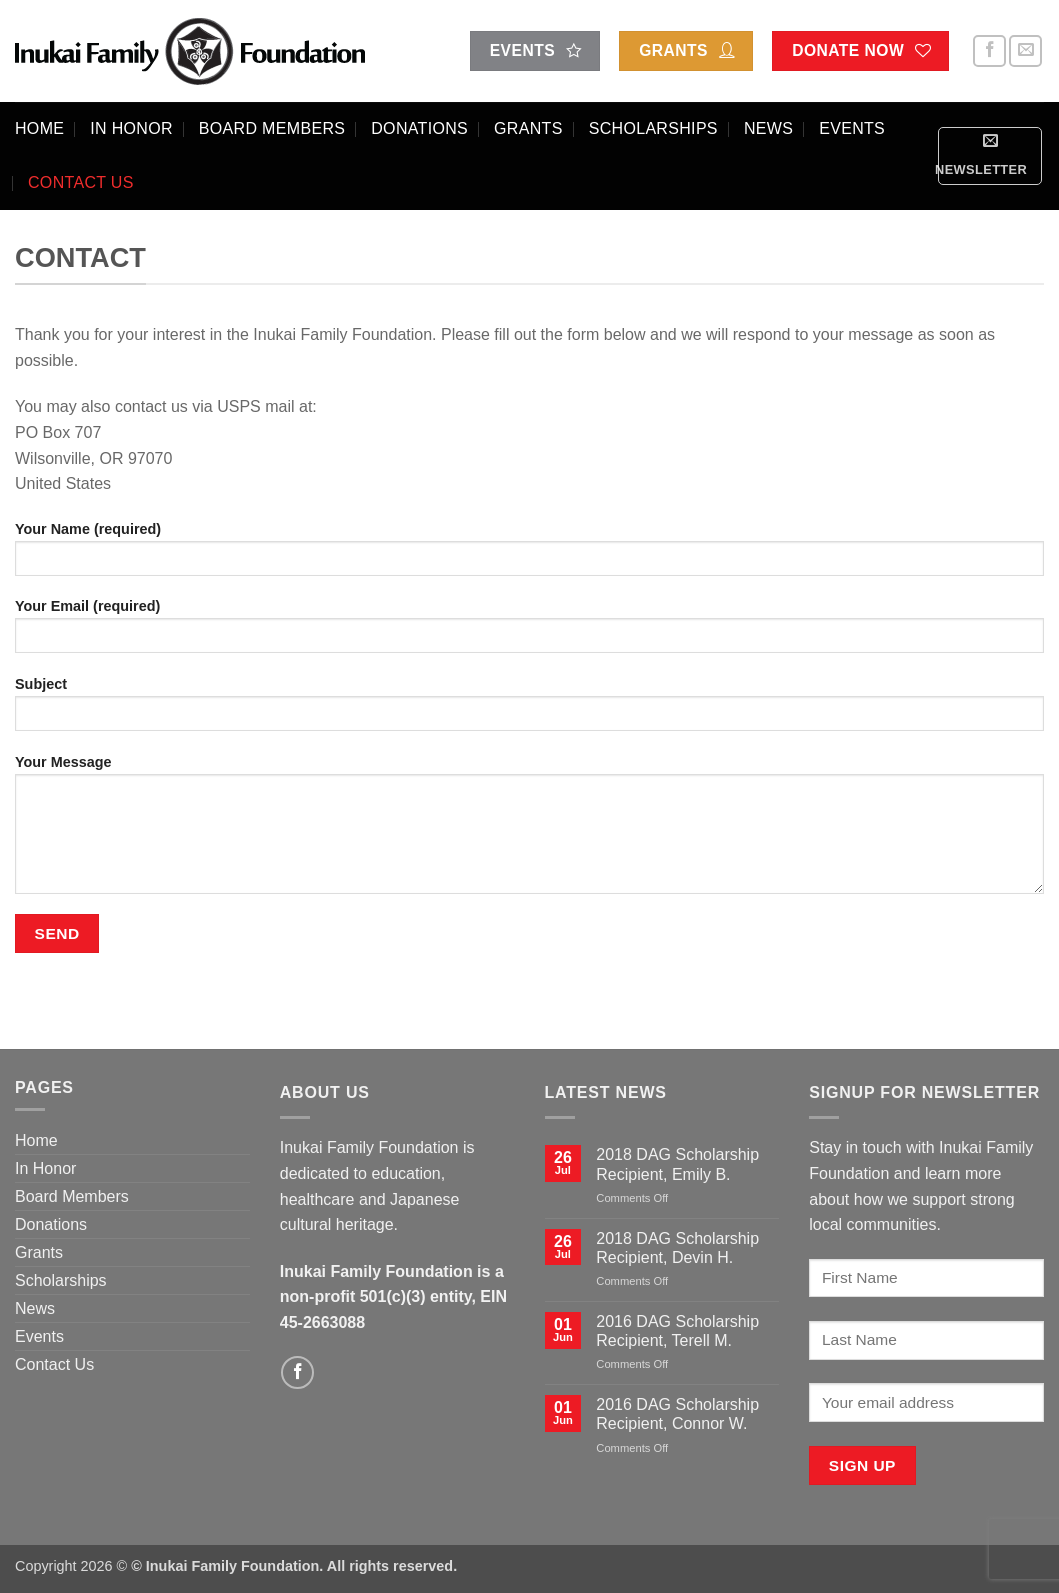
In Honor (131, 128)
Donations (419, 128)
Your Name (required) (529, 555)
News (768, 128)
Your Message (529, 831)
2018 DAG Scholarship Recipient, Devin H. (677, 1248)
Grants (528, 128)
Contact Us (81, 182)
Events (852, 128)
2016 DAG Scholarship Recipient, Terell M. (677, 1331)
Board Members (272, 128)
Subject (529, 710)
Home (39, 128)
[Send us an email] (1025, 51)
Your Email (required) (529, 632)
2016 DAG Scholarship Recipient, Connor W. (677, 1414)
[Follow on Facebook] (989, 51)
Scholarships (653, 128)
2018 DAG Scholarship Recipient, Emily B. (677, 1164)
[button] (990, 156)
